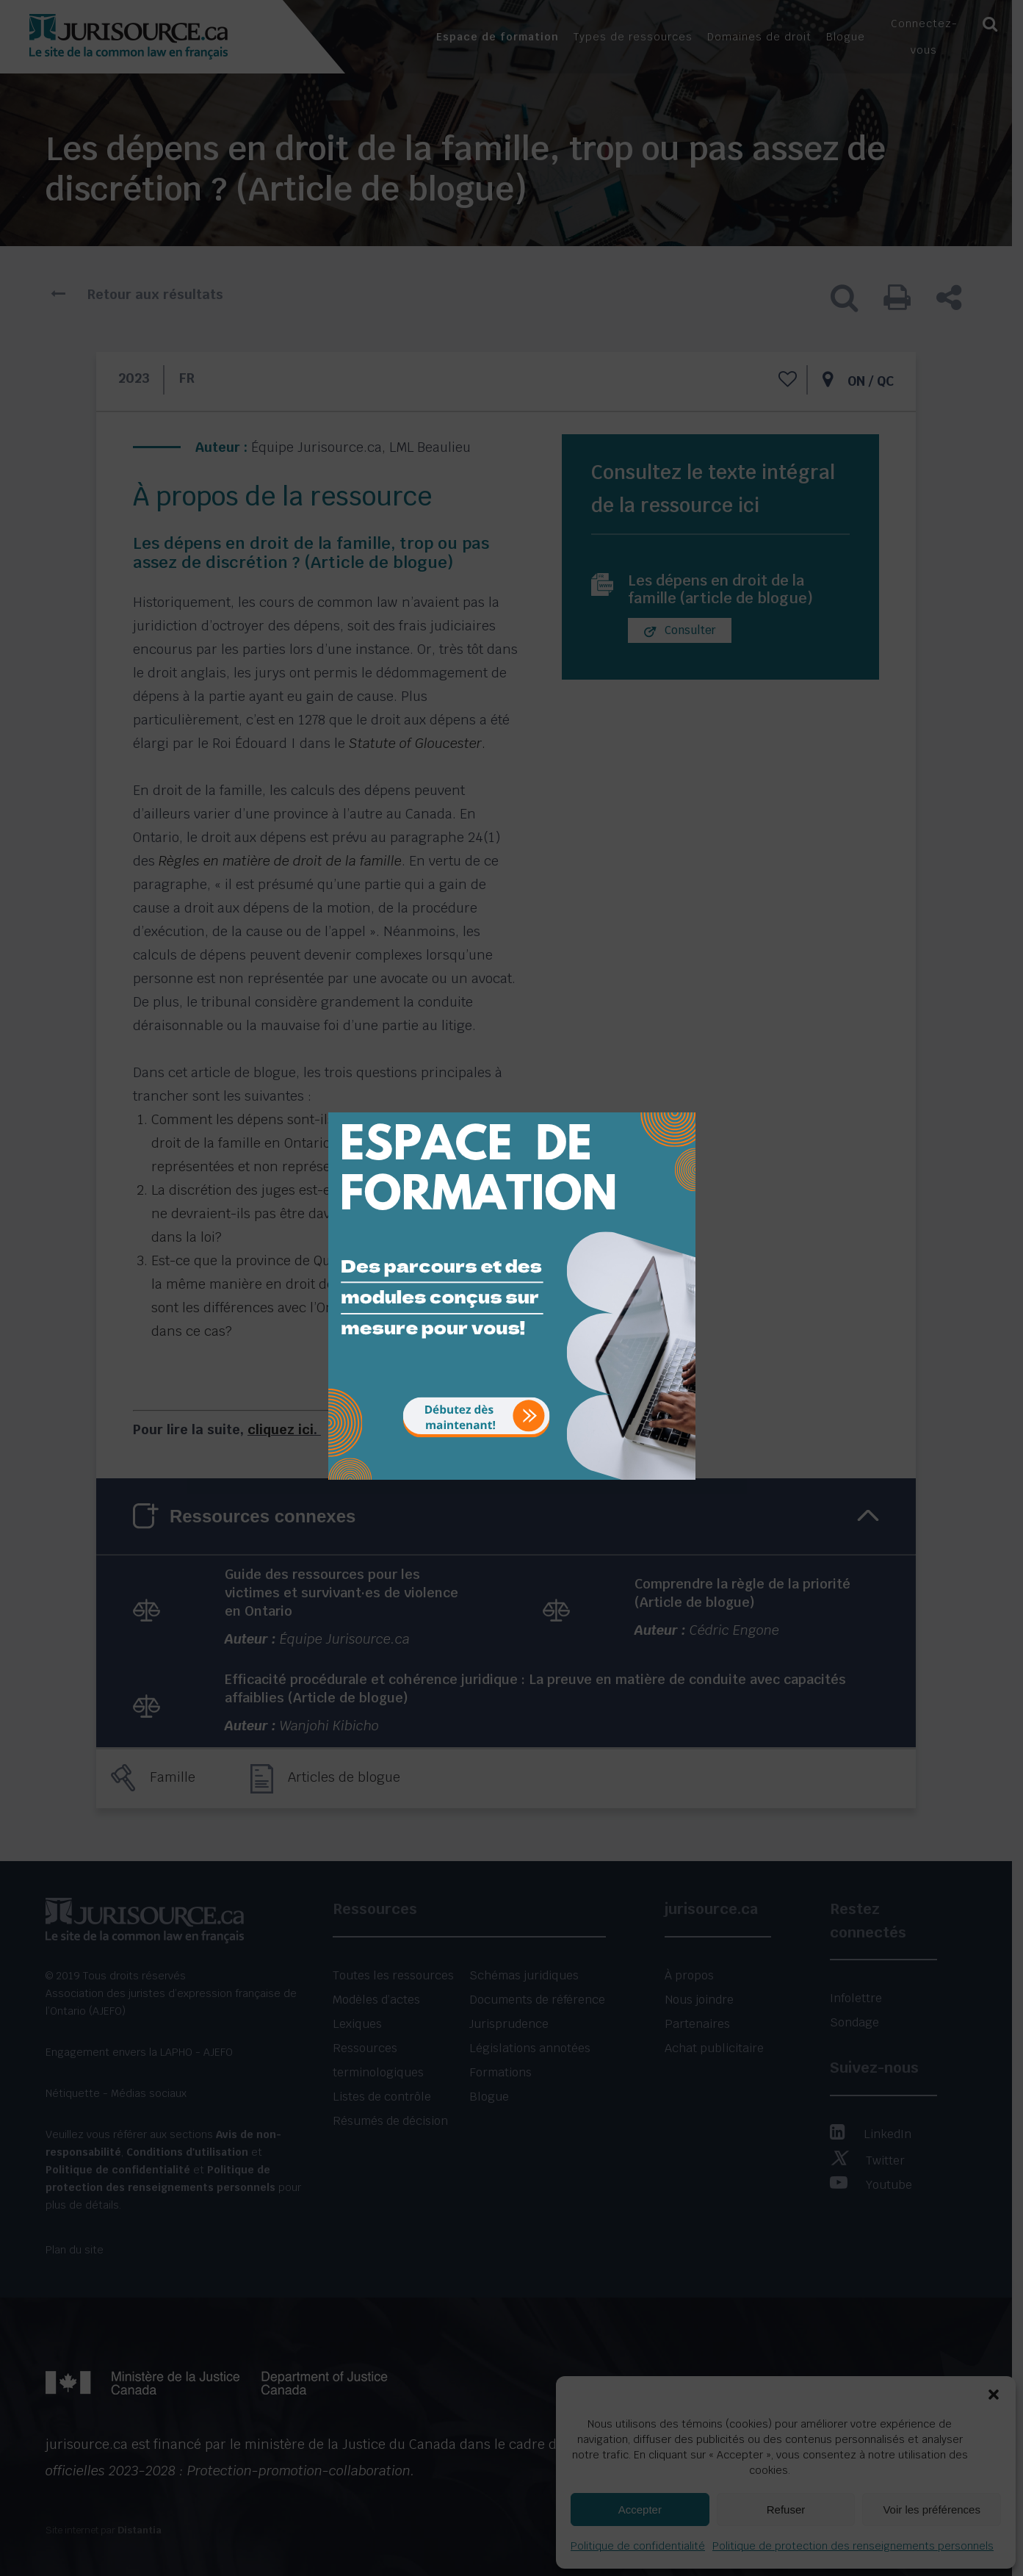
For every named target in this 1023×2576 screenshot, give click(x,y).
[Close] (683, 1101)
